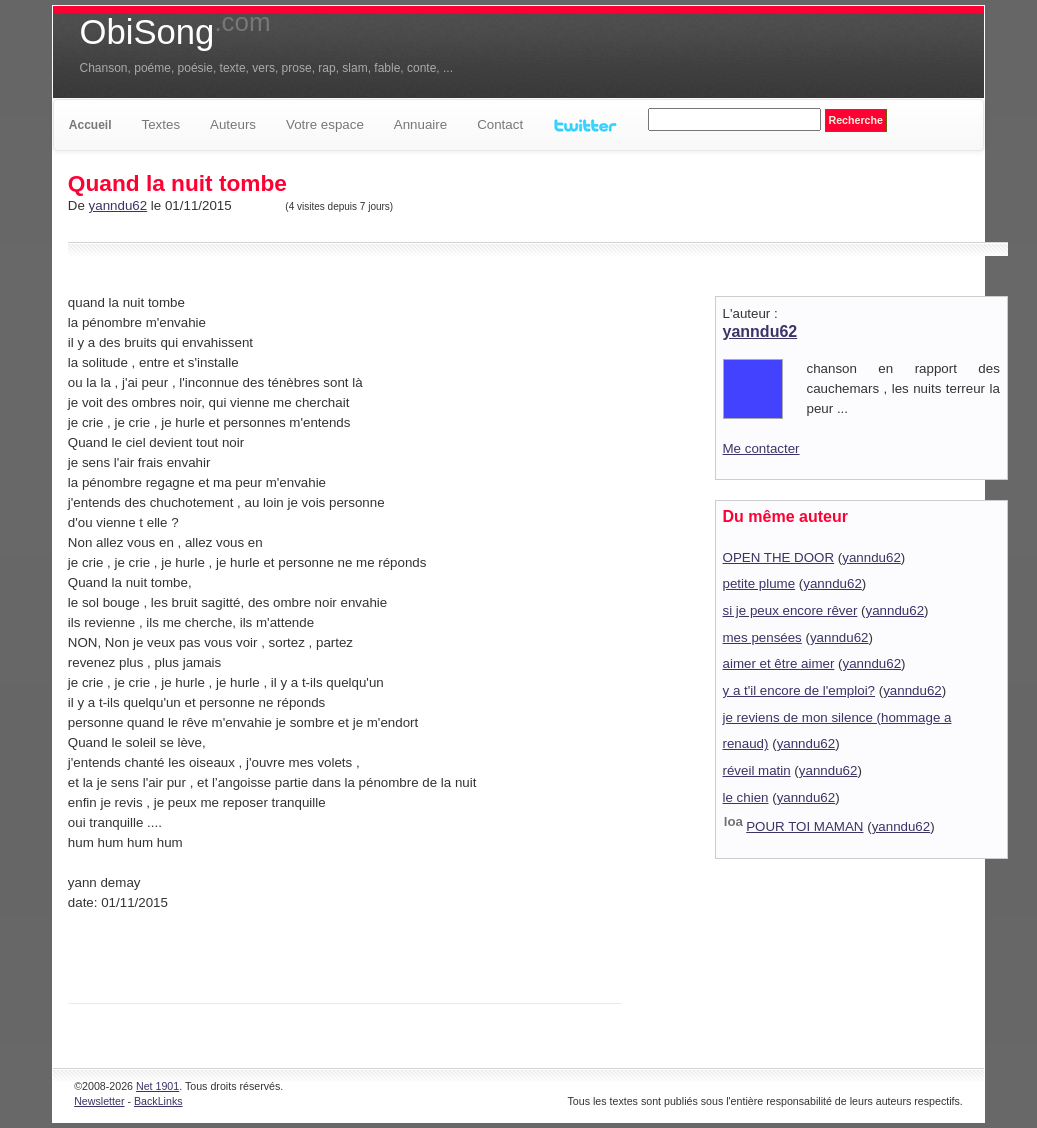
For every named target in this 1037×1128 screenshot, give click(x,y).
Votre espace (325, 124)
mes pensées (762, 637)
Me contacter (761, 448)
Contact (500, 124)
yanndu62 (118, 205)
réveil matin (757, 770)
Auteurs (233, 124)
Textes (161, 124)
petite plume (759, 583)
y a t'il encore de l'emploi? (799, 690)
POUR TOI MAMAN (804, 826)
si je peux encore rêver (790, 610)
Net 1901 (157, 1086)
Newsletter (99, 1101)
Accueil (90, 125)
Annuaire (420, 124)
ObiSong (175, 32)
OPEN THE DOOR (779, 557)
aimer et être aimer (779, 663)
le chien (746, 797)
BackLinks (158, 1101)
